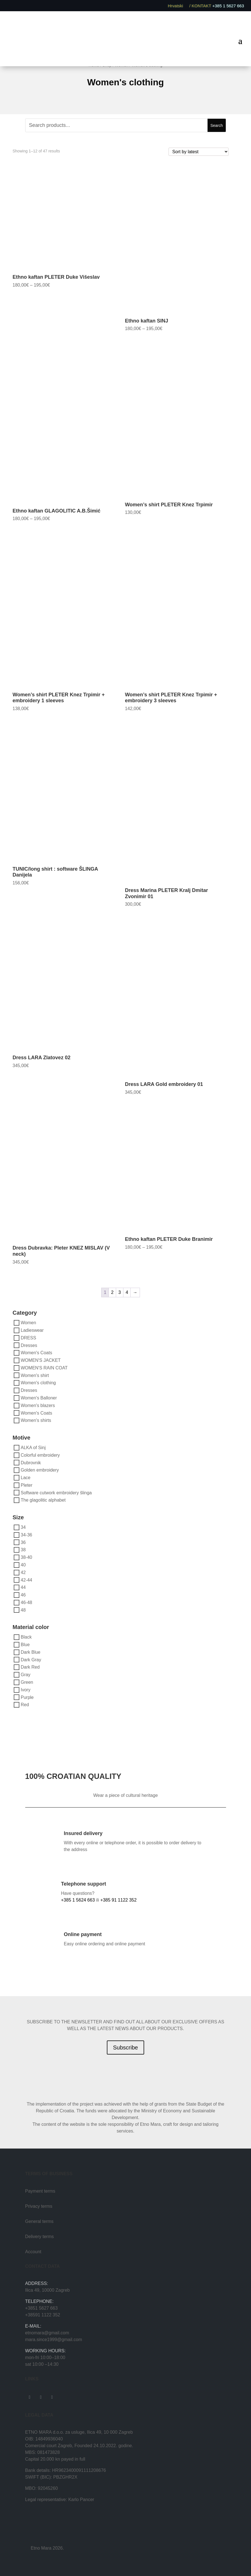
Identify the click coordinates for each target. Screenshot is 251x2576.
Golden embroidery (40, 1470)
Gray (26, 1674)
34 (23, 1527)
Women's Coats (36, 1352)
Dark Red (30, 1667)
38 (23, 1549)
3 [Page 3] (119, 1292)
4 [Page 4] (127, 1292)
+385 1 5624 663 (78, 1900)
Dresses (29, 1345)
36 (23, 1542)
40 (23, 1564)
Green (27, 1682)
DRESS (28, 1337)
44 (23, 1587)
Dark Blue (30, 1652)
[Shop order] (199, 152)
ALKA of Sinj (33, 1447)
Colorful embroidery (40, 1455)
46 (23, 1595)
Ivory (26, 1689)
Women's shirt (35, 1375)
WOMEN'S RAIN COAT (44, 1367)
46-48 (26, 1602)
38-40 (26, 1557)
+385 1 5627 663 (228, 5)
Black (26, 1637)
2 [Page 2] (112, 1292)
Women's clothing (38, 1382)
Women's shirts (36, 1420)
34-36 (26, 1534)
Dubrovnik (31, 1462)
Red (25, 1704)
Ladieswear (32, 1330)
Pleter (27, 1485)
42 (23, 1572)
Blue (25, 1644)
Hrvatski (178, 5)
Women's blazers (38, 1405)
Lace (26, 1477)
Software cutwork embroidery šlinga (56, 1492)
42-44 (26, 1579)
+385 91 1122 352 (118, 1900)
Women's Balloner (39, 1397)
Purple (27, 1697)
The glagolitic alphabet (43, 1500)
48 (23, 1609)
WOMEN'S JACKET (41, 1360)
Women (28, 1322)
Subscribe (125, 2047)
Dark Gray (31, 1659)
